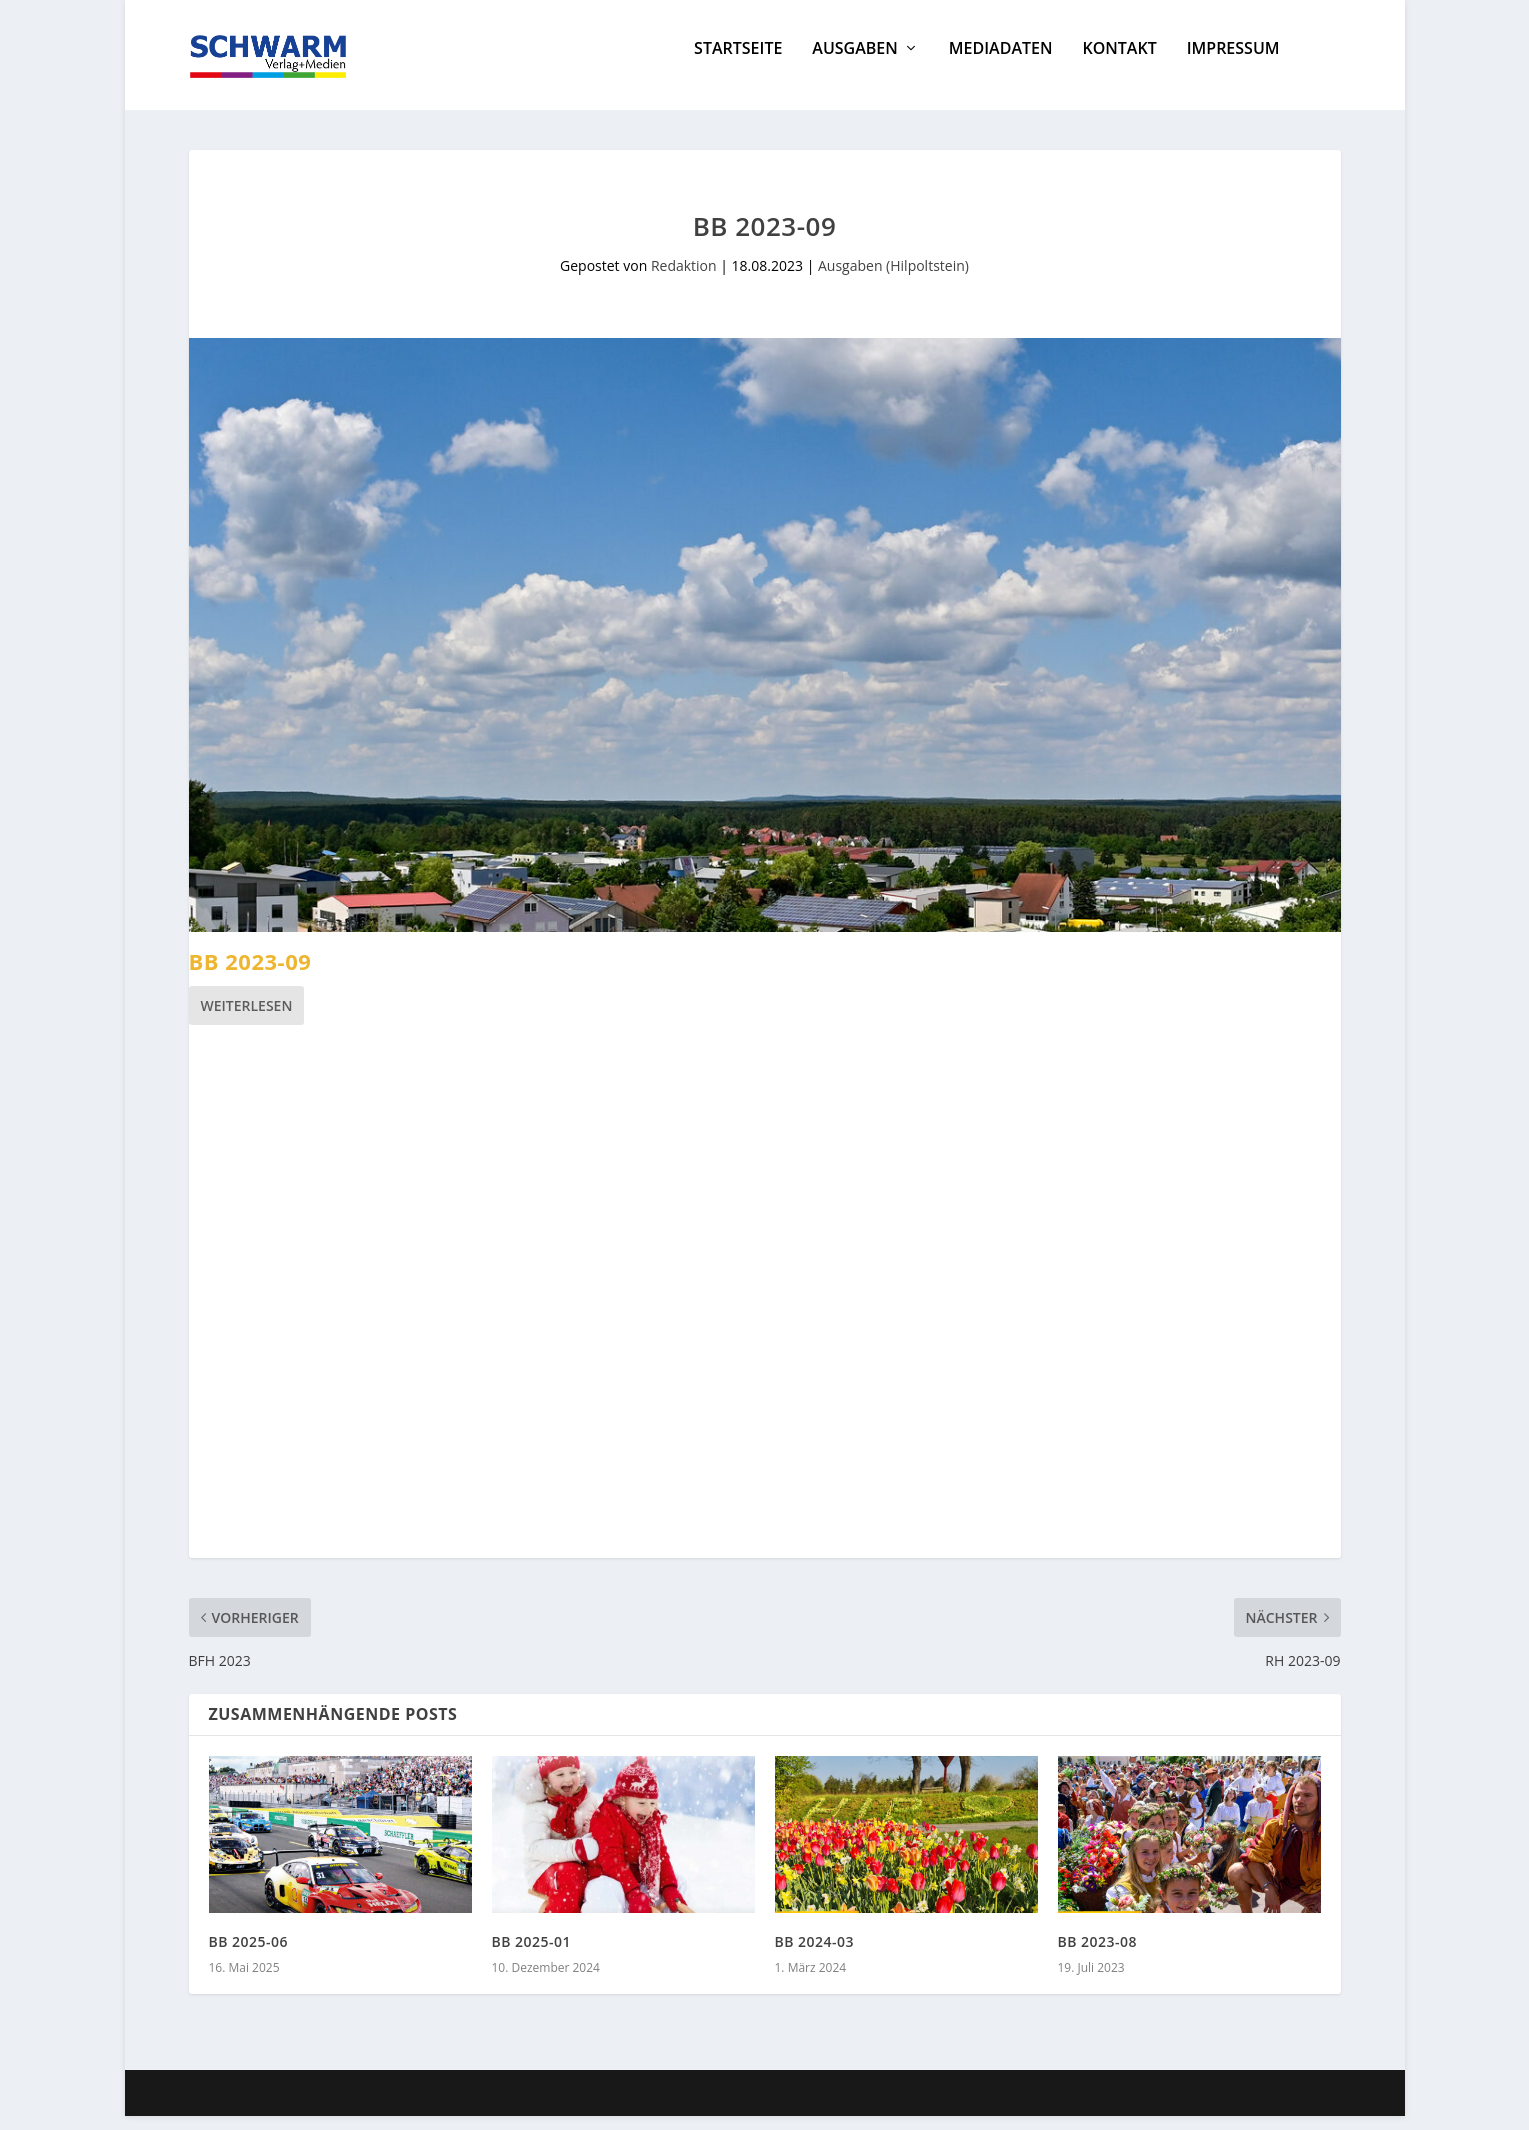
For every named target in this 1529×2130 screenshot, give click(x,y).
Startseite (738, 63)
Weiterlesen (247, 1019)
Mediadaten (1001, 63)
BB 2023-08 (1098, 1955)
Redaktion (684, 279)
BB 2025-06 (249, 1955)
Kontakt (1119, 63)
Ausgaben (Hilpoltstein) (893, 279)
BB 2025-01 (532, 1955)
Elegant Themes (338, 2107)
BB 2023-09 (250, 975)
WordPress (550, 2107)
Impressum (1233, 63)
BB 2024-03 (815, 1955)
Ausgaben (854, 63)
